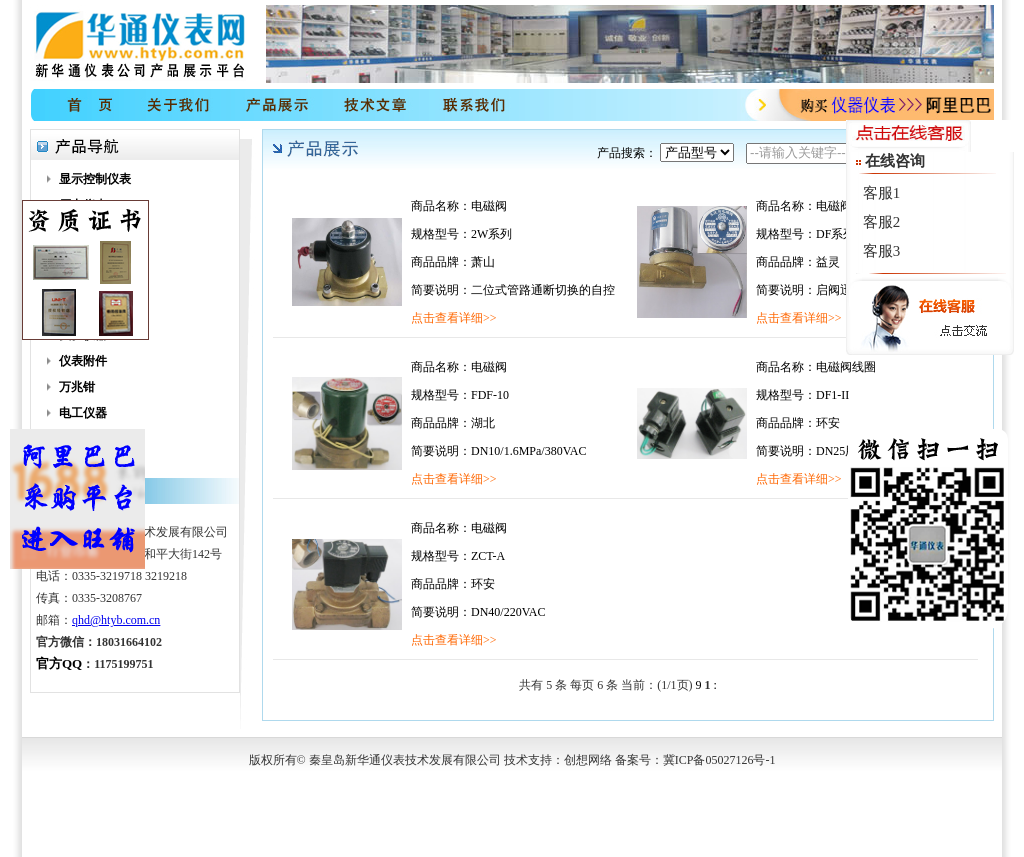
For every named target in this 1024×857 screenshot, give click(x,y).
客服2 (882, 222)
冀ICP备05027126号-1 (719, 760)
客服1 (882, 193)
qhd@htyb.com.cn (116, 620)
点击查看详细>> (454, 318)
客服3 (882, 251)
